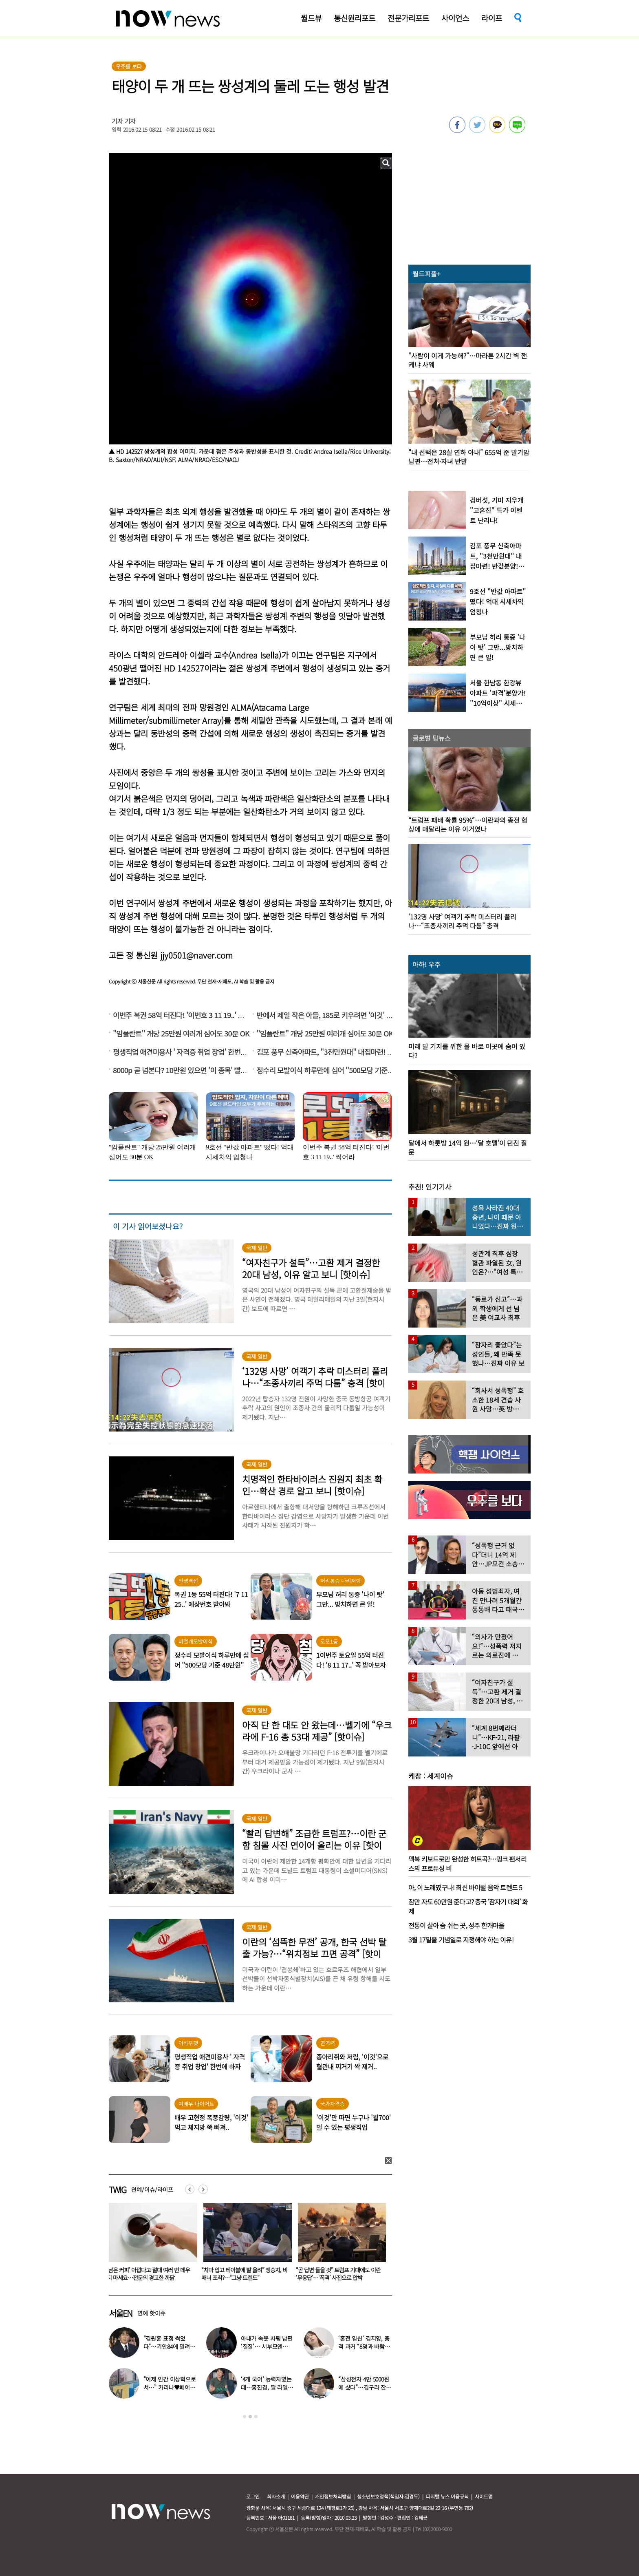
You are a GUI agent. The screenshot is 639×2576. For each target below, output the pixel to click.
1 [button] (244, 2416)
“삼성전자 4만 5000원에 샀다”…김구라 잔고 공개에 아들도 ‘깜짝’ (364, 2387)
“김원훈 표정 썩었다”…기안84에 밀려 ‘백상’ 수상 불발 (166, 2346)
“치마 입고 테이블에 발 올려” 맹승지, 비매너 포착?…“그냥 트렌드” (339, 2274)
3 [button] (256, 2416)
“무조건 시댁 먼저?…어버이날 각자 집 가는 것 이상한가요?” (148, 2274)
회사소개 (276, 2496)
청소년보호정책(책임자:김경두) (388, 2496)
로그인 (253, 2496)
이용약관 (300, 2496)
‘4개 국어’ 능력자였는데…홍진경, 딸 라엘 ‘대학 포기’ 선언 (266, 2387)
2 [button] (250, 2416)
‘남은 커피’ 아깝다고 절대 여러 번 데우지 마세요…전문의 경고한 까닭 (242, 2274)
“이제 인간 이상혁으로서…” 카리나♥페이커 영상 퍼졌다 (169, 2387)
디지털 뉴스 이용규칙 (447, 2496)
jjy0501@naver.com (196, 955)
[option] (150, 2244)
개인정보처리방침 (333, 2496)
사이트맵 (484, 2496)
